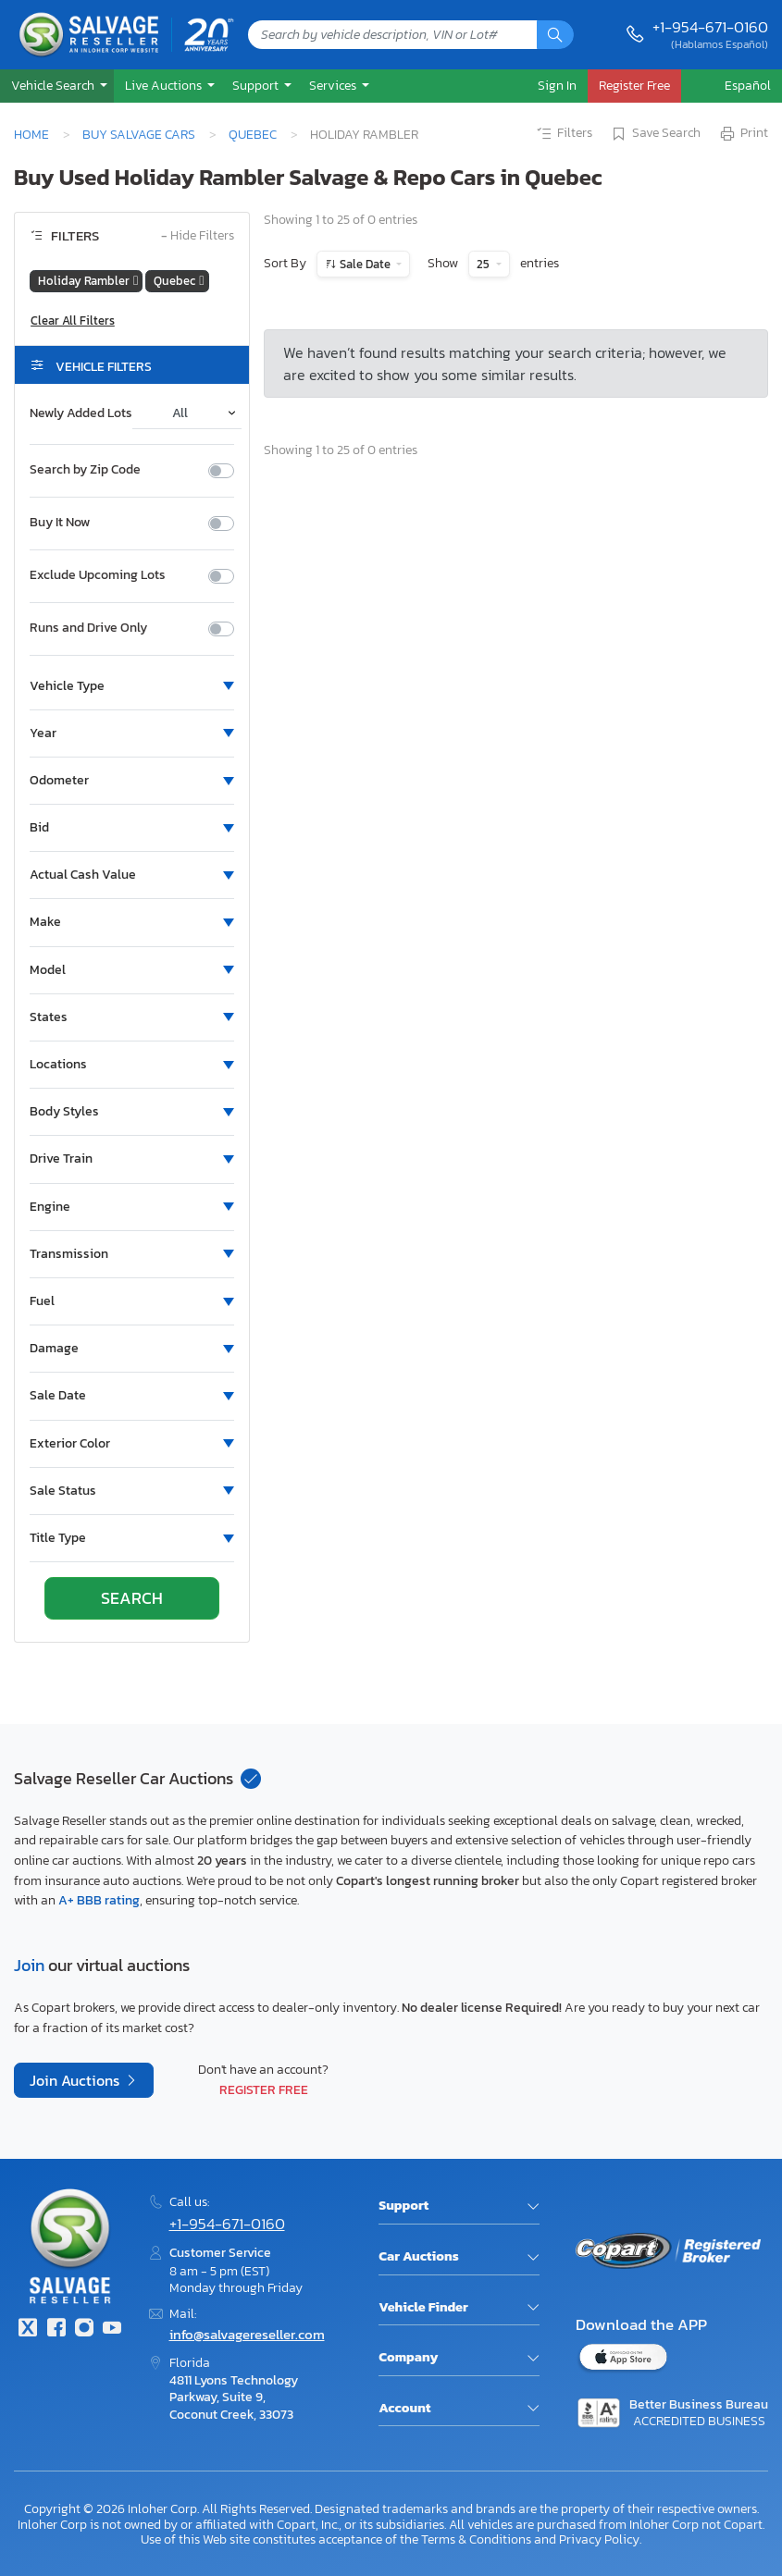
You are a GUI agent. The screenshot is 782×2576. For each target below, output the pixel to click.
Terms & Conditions (476, 2539)
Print (743, 134)
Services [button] (334, 85)
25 (484, 264)
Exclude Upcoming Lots (98, 575)
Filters (563, 134)
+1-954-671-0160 (710, 27)
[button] (57, 85)
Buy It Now (60, 522)
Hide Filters (197, 236)
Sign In (557, 85)
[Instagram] (84, 2329)
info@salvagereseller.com (247, 2334)
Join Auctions (76, 2080)
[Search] (555, 34)
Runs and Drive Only (88, 628)
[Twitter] (28, 2329)
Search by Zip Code (85, 470)
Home (31, 134)
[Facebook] (55, 2329)
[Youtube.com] (112, 2329)
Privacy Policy (599, 2539)
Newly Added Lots (81, 413)
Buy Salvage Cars (138, 134)
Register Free (263, 2089)
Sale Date (365, 264)
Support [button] (256, 85)
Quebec (253, 134)
